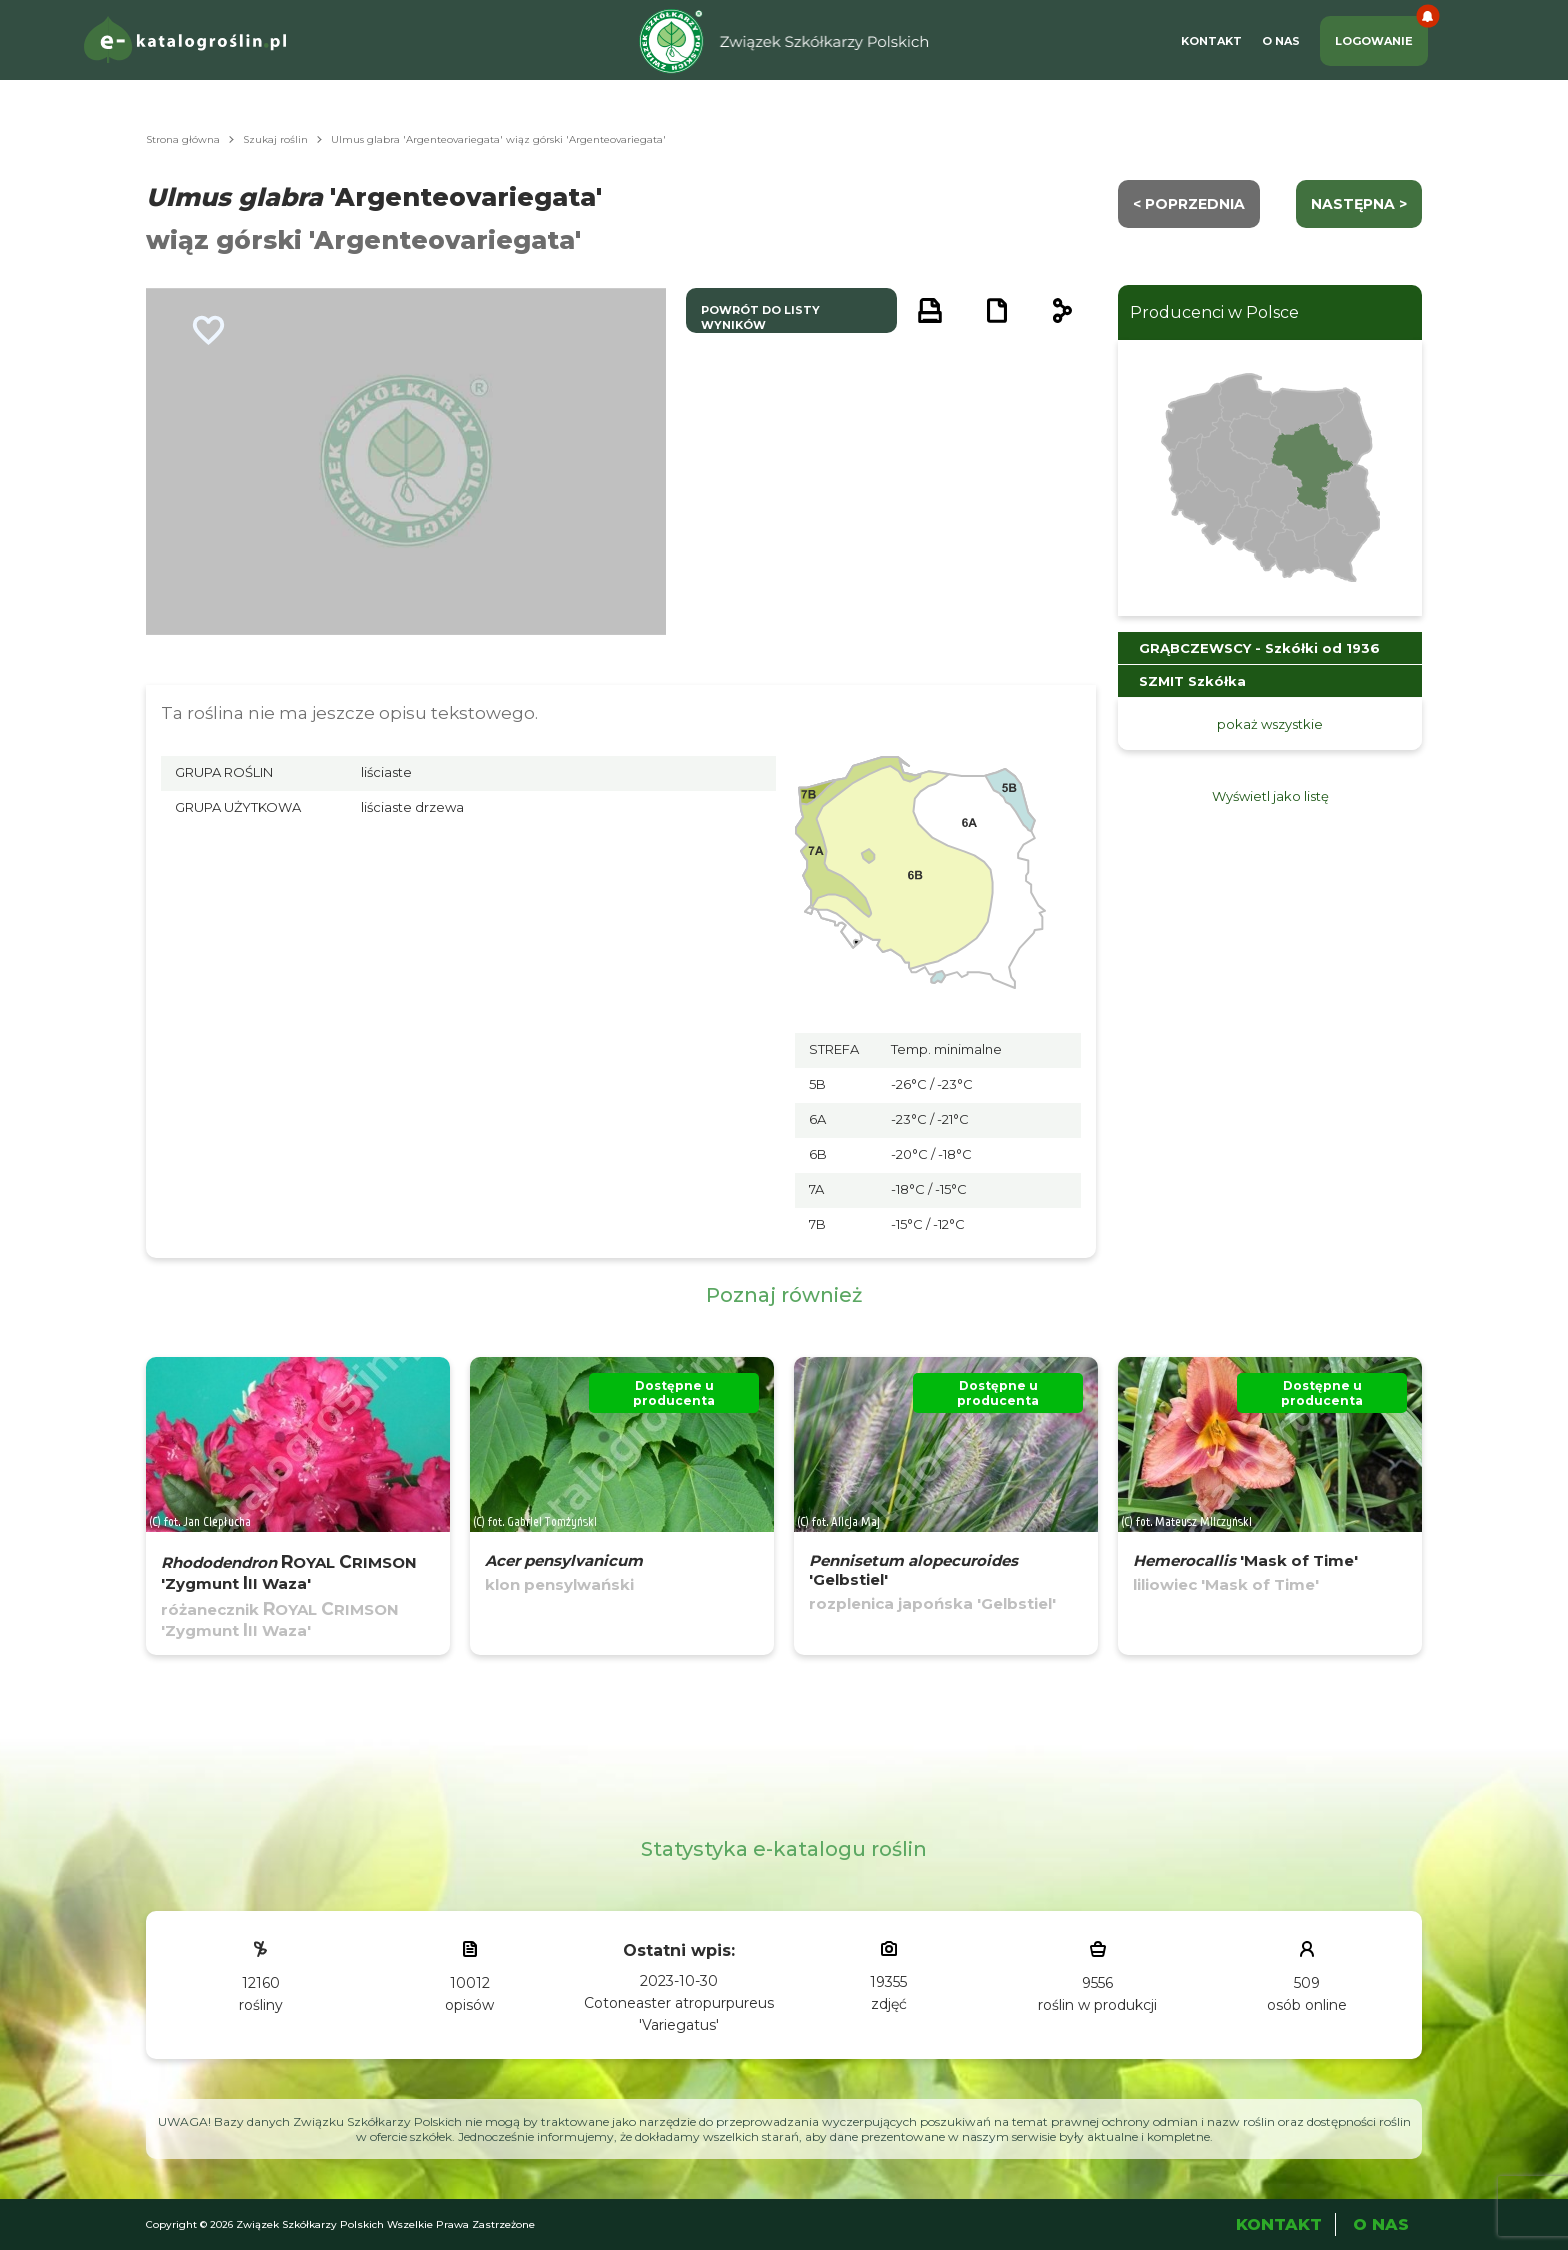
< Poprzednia (1189, 204)
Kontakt (1211, 41)
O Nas (1281, 41)
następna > (1359, 204)
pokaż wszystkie (1270, 724)
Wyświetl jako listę (1270, 796)
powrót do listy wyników (760, 317)
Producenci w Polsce (1214, 312)
